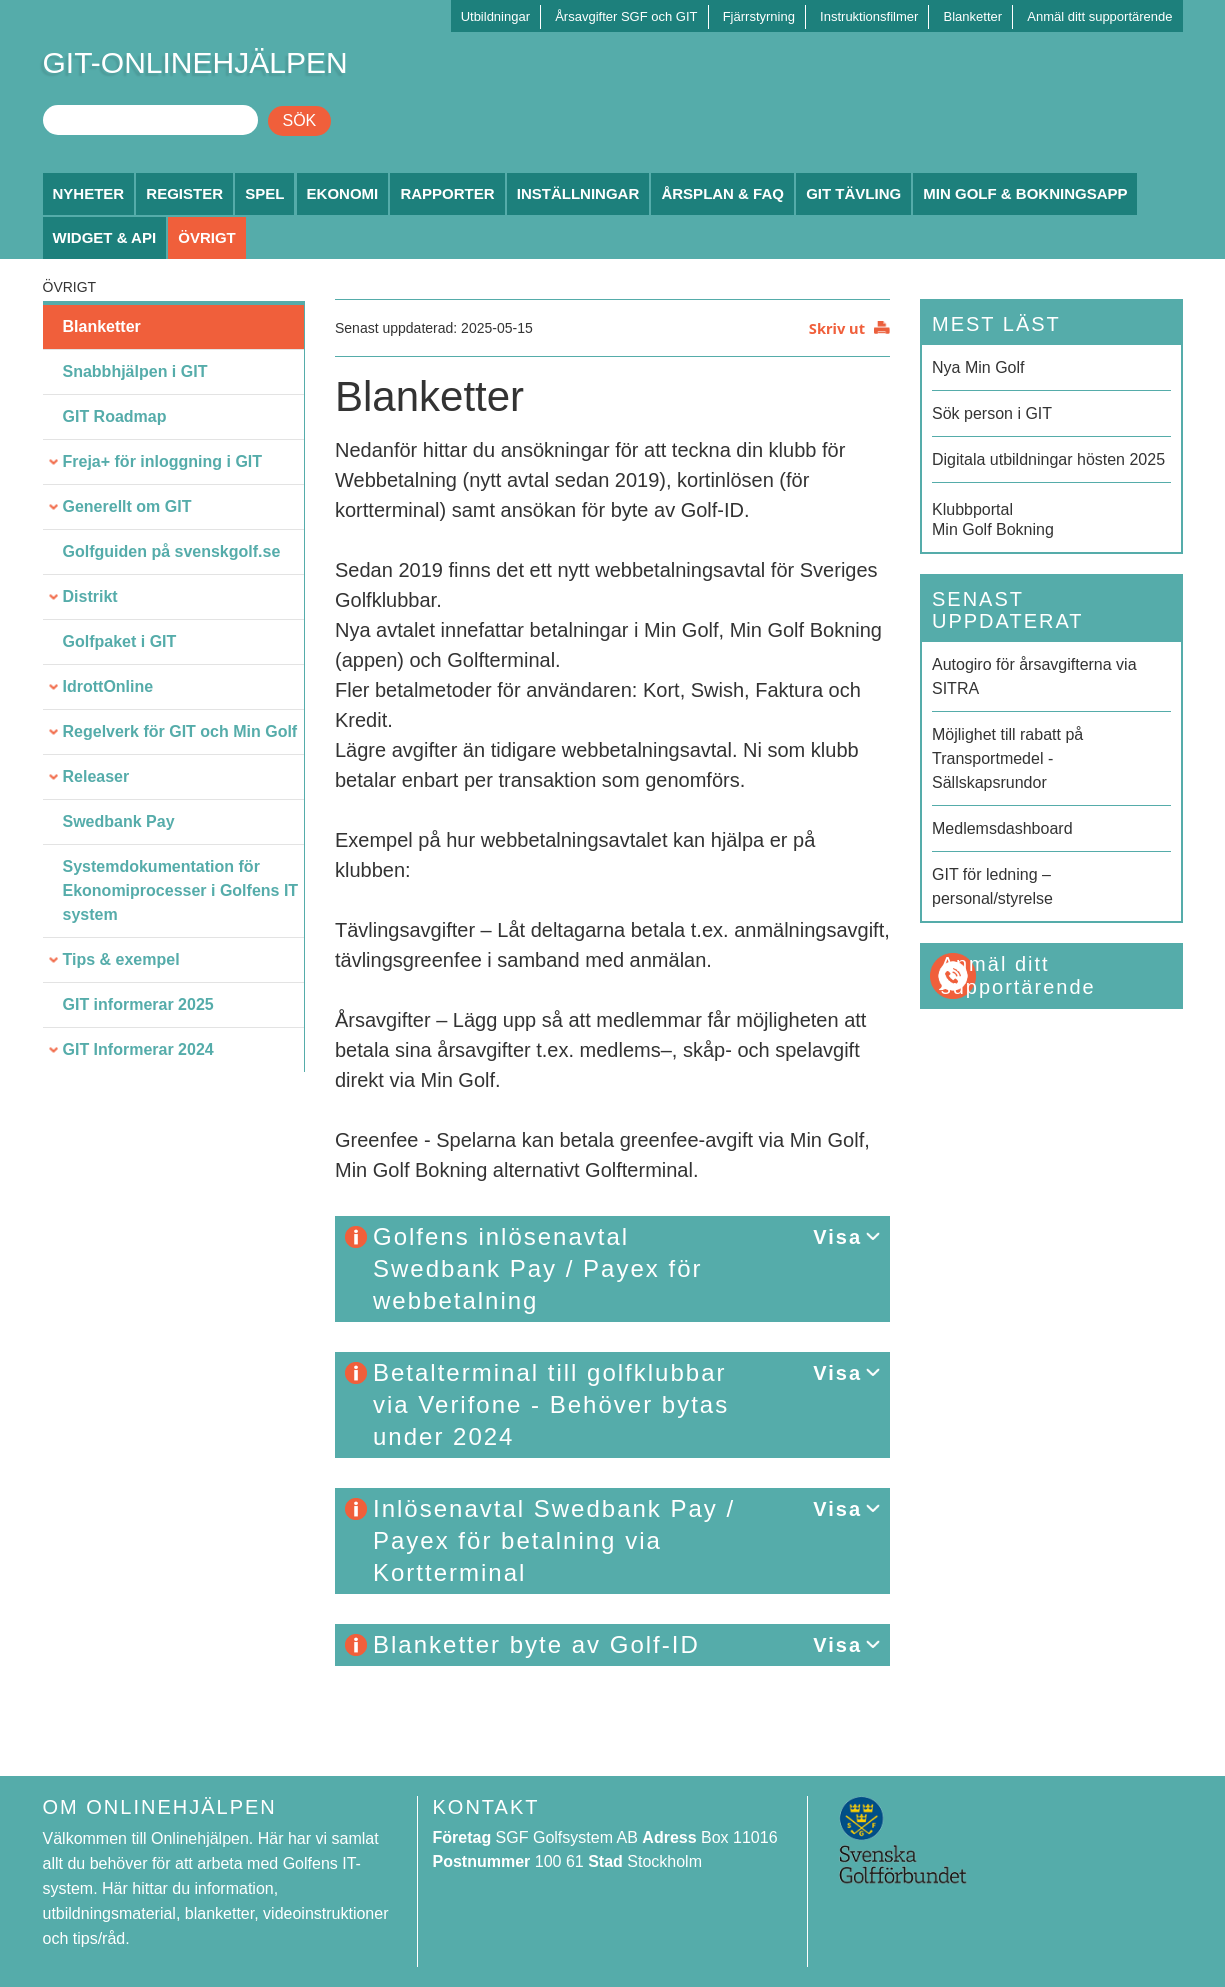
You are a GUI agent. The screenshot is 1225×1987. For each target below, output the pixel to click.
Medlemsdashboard (1002, 828)
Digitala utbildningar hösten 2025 (1048, 459)
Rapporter (447, 193)
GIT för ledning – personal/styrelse (992, 886)
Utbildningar (495, 16)
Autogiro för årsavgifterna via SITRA (1034, 676)
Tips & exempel (121, 959)
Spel (264, 193)
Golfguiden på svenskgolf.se (172, 551)
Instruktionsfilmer (869, 16)
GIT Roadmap (115, 416)
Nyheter (89, 193)
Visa (837, 1237)
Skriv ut (837, 328)
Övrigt (207, 237)
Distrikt (90, 596)
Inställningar (578, 193)
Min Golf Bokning (1051, 518)
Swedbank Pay (119, 821)
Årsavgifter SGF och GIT (626, 16)
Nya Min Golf (978, 367)
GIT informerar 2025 (138, 1004)
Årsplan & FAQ (722, 193)
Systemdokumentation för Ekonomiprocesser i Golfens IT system (181, 890)
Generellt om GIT (127, 506)
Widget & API (105, 237)
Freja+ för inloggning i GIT (163, 461)
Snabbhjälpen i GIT (135, 371)
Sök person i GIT (992, 413)
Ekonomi (343, 193)
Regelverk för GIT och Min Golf (180, 731)
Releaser (96, 776)
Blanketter (973, 16)
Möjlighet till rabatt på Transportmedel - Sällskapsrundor (1007, 758)
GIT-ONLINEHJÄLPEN (195, 62)
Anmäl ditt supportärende (1099, 16)
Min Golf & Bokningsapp (1025, 193)
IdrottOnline (108, 686)
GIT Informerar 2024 (138, 1049)
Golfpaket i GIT (120, 641)
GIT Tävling (853, 193)
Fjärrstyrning (759, 16)
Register (184, 193)
